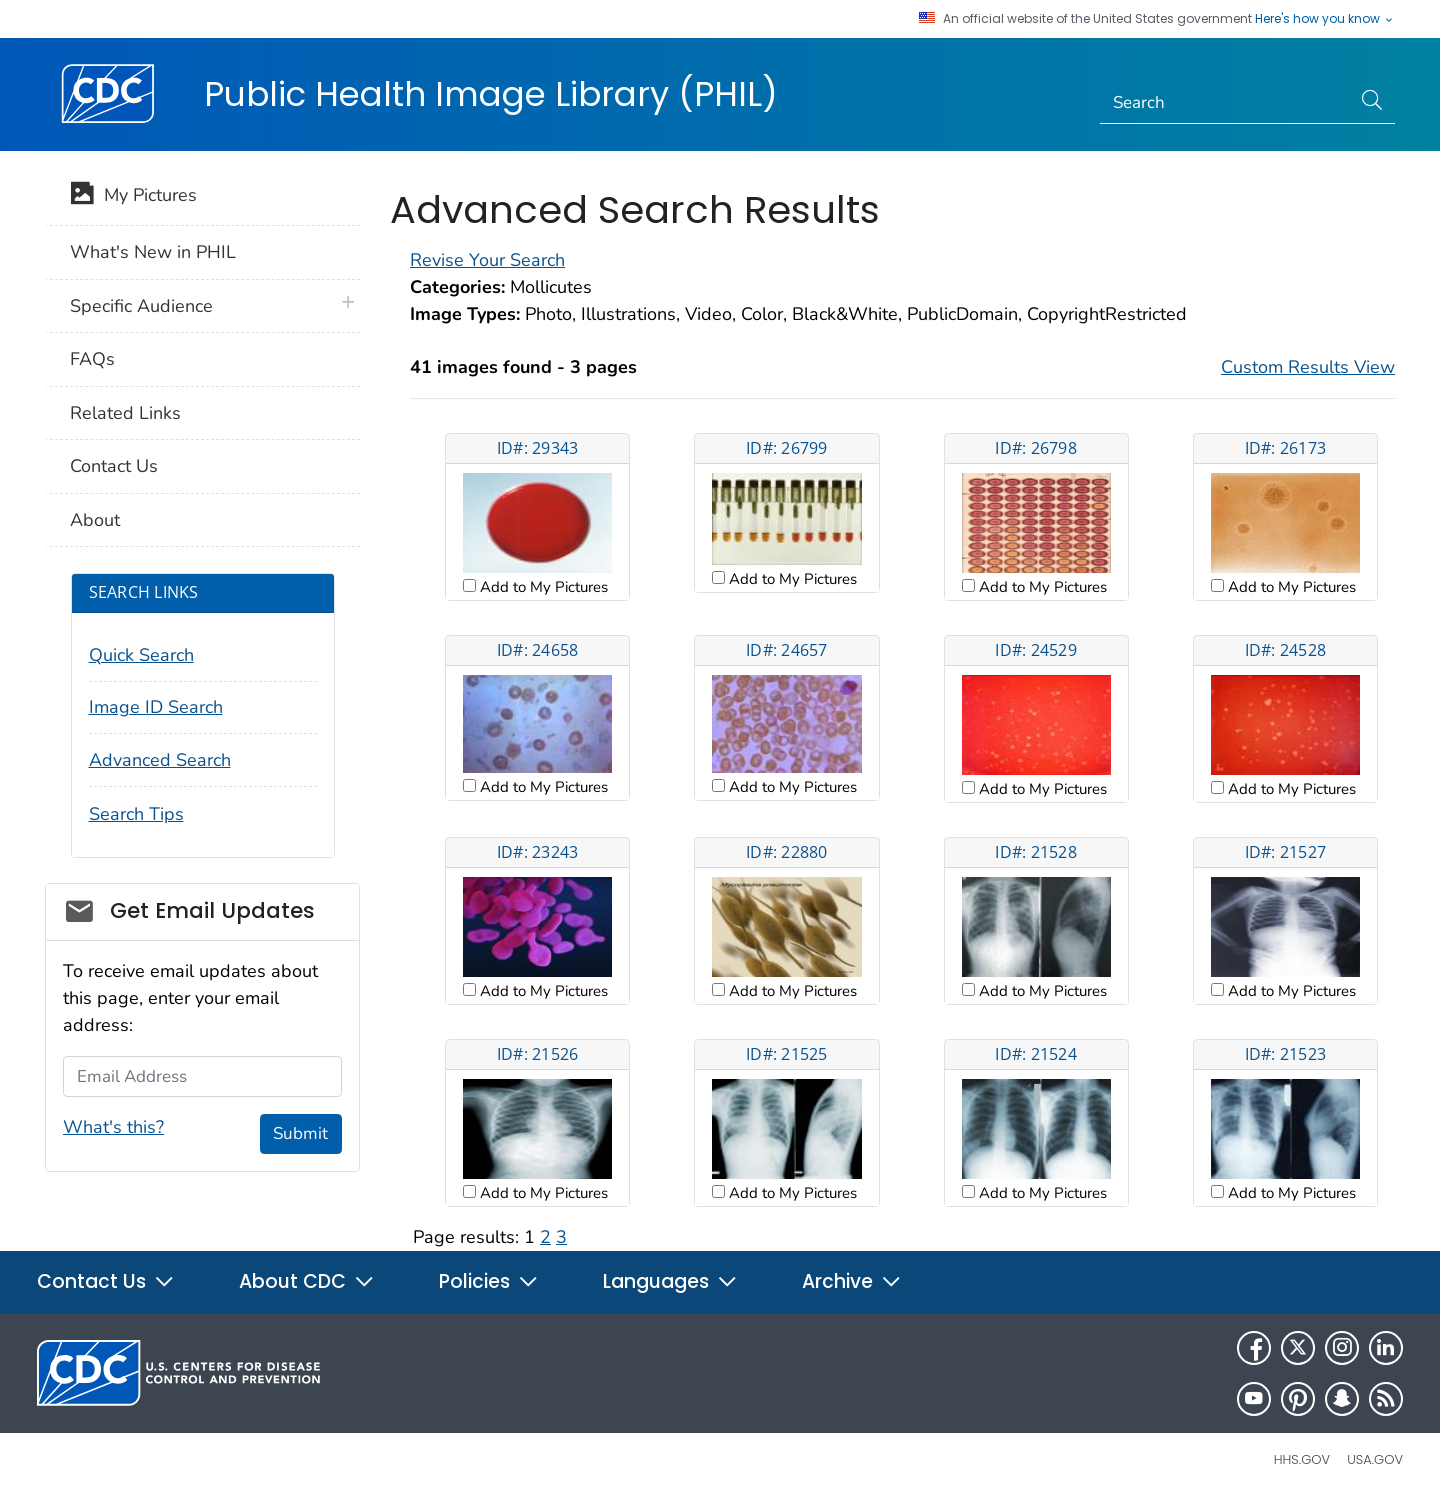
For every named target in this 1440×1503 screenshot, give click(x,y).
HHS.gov (1302, 1459)
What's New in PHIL (153, 252)
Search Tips (136, 814)
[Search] (1225, 103)
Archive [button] (852, 1281)
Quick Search (141, 655)
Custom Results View (1308, 367)
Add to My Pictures (542, 587)
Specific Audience (141, 306)
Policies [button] (489, 1281)
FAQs (92, 359)
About (95, 520)
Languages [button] (670, 1281)
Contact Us (114, 466)
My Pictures (133, 197)
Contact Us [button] (106, 1281)
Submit (300, 1133)
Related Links (125, 413)
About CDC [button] (307, 1281)
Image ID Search (156, 707)
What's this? (113, 1127)
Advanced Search (160, 760)
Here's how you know (1325, 19)
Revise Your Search (487, 260)
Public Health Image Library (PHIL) (491, 94)
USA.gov (1375, 1459)
